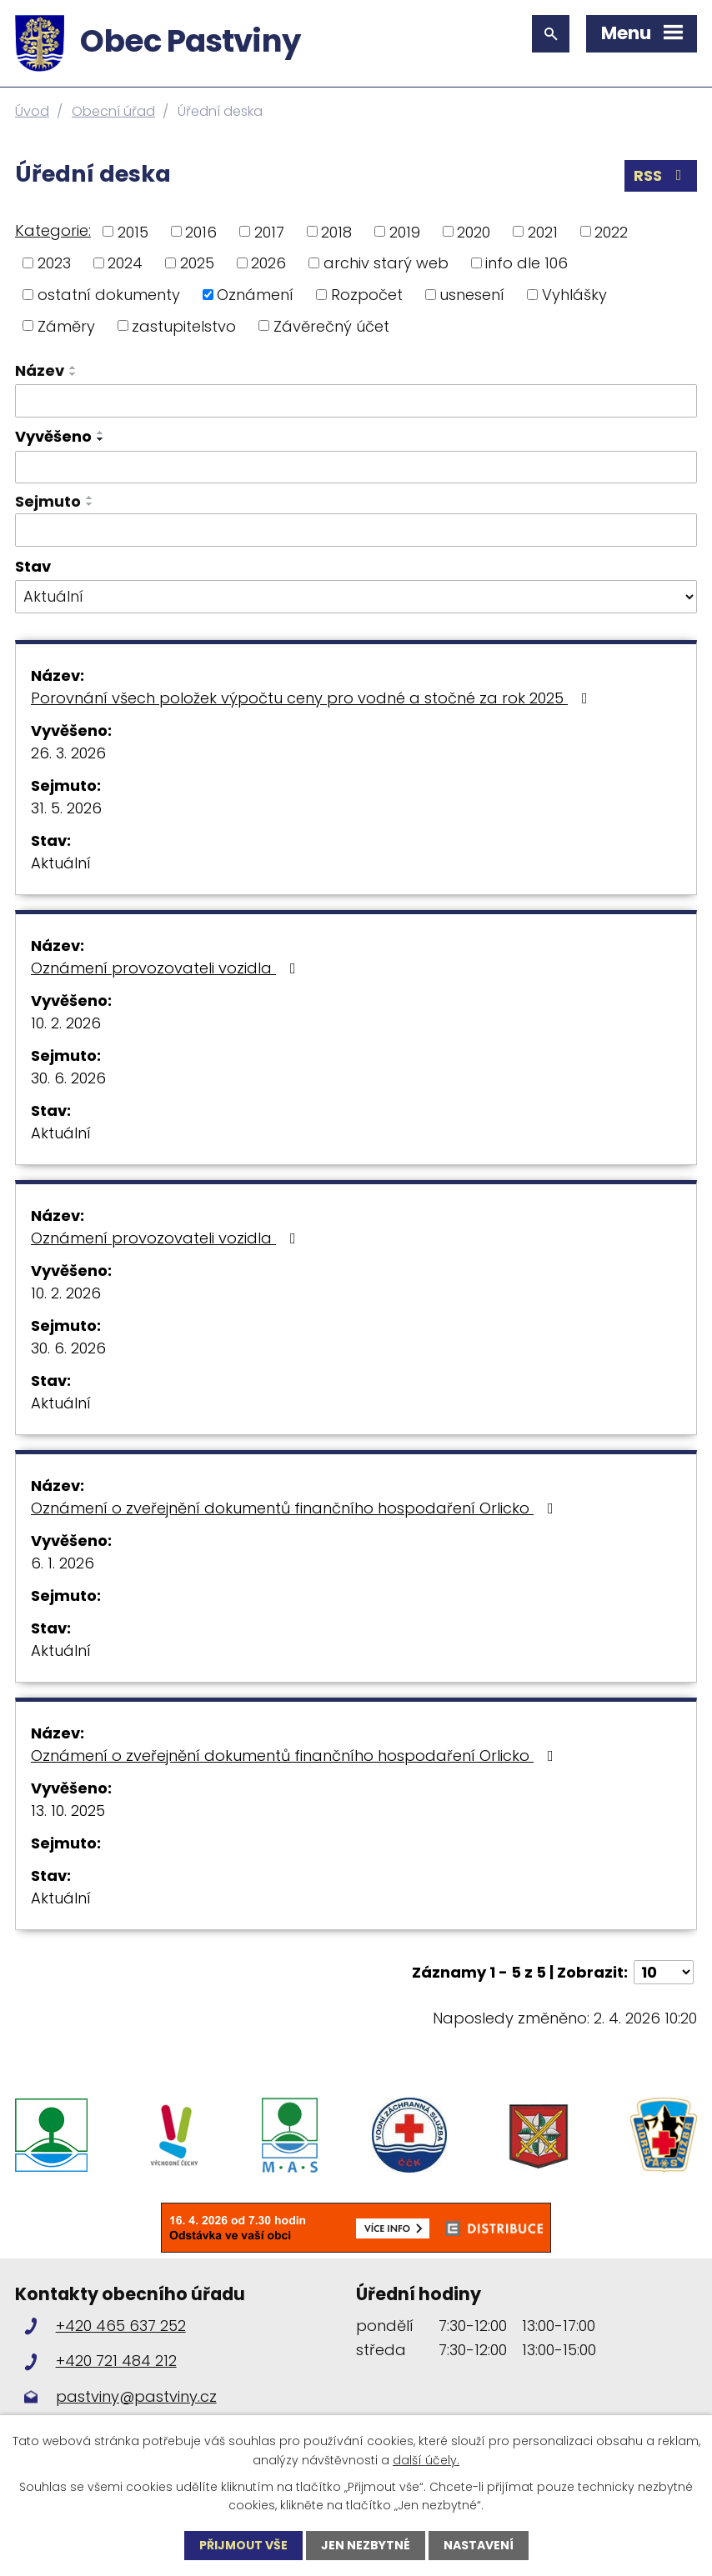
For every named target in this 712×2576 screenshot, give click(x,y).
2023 (54, 263)
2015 (133, 231)
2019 (404, 231)
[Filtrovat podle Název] (356, 401)
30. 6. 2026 (68, 1078)
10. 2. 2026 (66, 1023)
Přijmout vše (243, 2545)
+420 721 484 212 (116, 2360)
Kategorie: (53, 230)
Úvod (32, 111)
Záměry (66, 325)
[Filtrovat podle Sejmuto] (356, 530)
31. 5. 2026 (66, 808)
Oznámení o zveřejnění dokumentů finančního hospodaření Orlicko (295, 1508)
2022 (611, 231)
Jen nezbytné (365, 2545)
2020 (473, 231)
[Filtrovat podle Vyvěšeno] (356, 467)
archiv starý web (386, 263)
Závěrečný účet (331, 325)
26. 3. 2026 (68, 753)
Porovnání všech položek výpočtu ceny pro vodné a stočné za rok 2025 (312, 698)
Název (39, 370)
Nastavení (479, 2545)
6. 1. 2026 (62, 1563)
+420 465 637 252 (121, 2325)
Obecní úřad (113, 111)
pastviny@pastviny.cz (136, 2396)
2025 (197, 263)
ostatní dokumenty (109, 294)
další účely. (426, 2459)
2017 (269, 231)
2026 (268, 263)
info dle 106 (526, 263)
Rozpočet (367, 294)
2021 (543, 231)
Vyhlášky (574, 294)
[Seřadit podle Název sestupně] (73, 374)
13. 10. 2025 (68, 1810)
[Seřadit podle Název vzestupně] (73, 367)
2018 (336, 231)
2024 (125, 263)
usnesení (471, 294)
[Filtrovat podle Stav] (356, 596)
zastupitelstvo (184, 325)
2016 (201, 231)
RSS (661, 175)
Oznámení (255, 294)
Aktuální (61, 863)
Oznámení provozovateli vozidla (167, 968)
